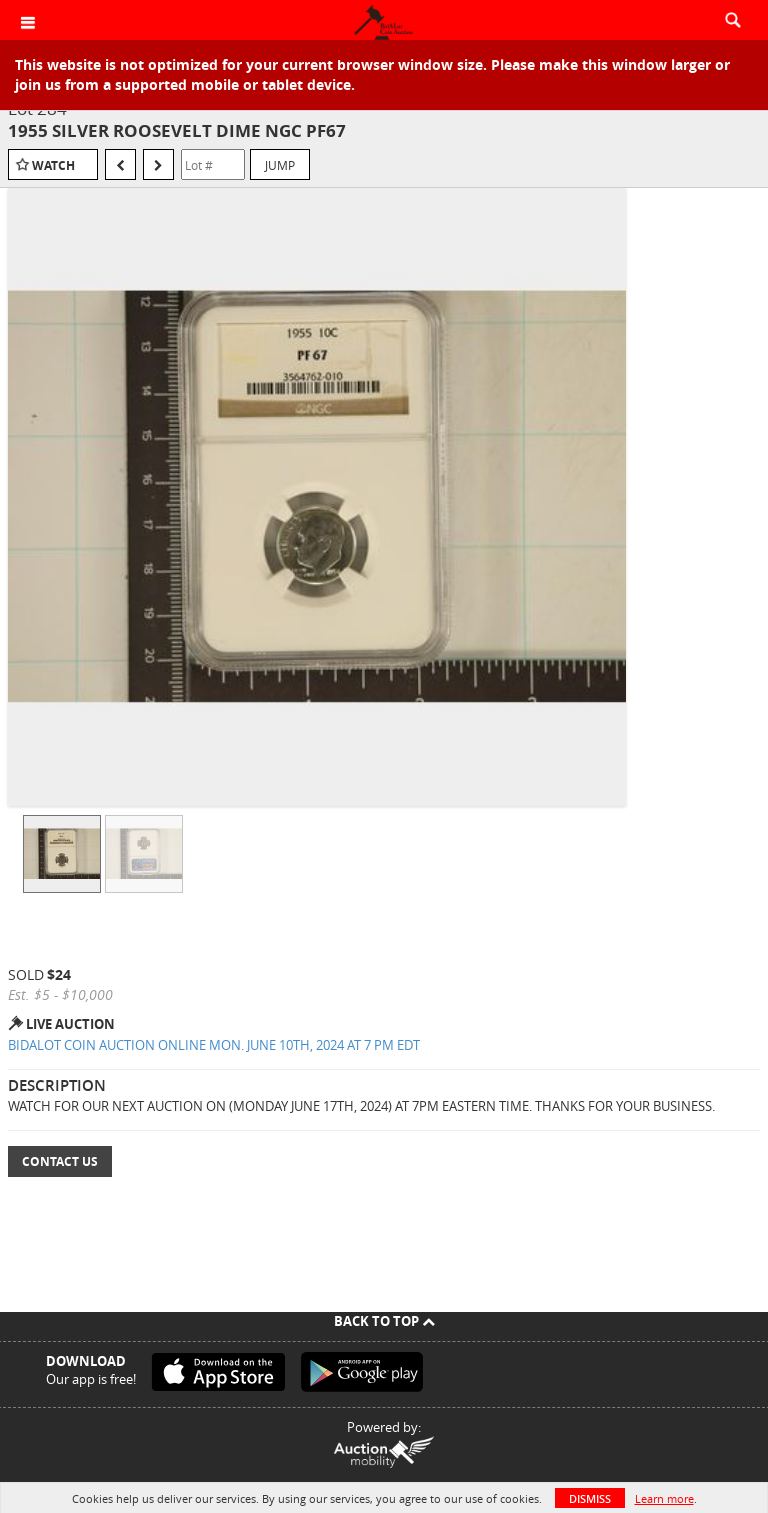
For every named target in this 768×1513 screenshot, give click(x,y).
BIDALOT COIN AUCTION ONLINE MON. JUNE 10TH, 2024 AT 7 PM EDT (214, 1045)
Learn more (664, 1498)
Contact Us (60, 1161)
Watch (53, 165)
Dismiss (590, 1498)
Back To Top (384, 1321)
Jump (280, 165)
